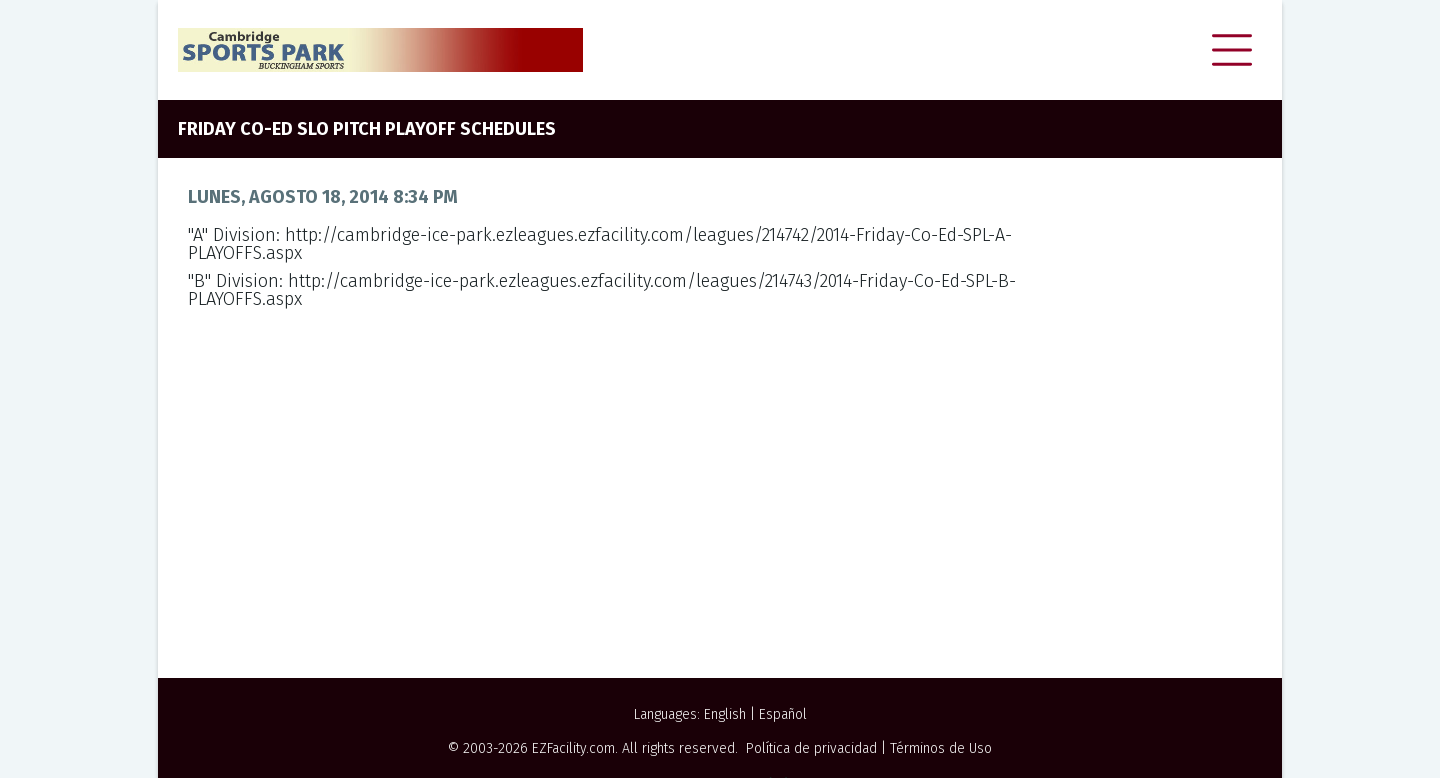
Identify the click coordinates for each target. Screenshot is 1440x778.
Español (783, 714)
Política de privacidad (811, 748)
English (725, 714)
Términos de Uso (941, 748)
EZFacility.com (573, 748)
